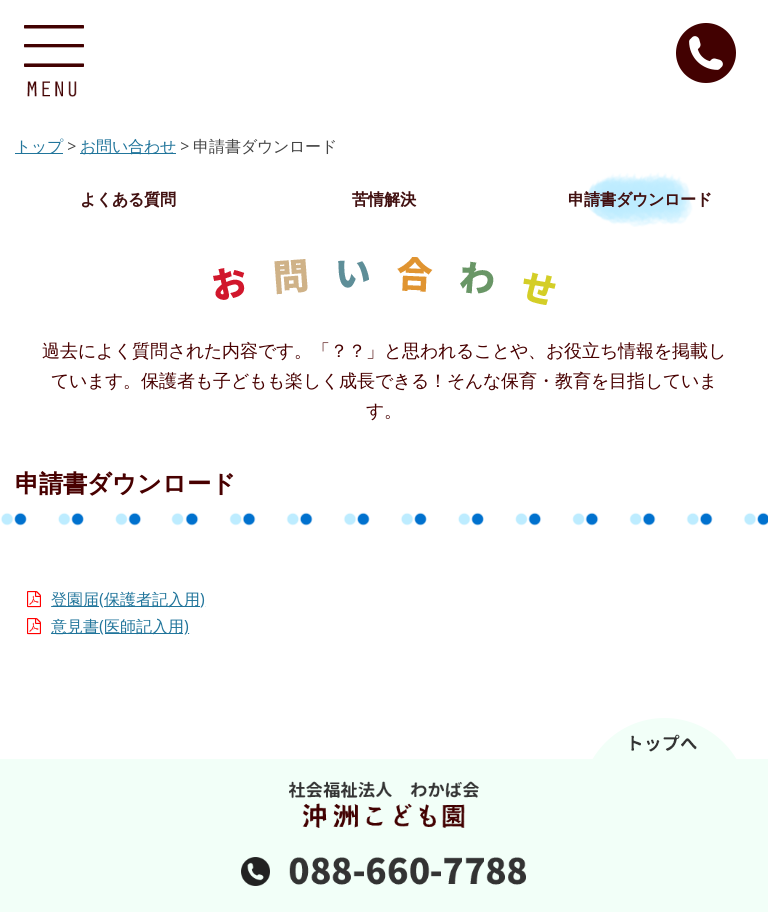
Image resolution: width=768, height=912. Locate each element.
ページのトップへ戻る (384, 738)
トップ (39, 146)
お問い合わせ (128, 146)
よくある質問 (128, 199)
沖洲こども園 (384, 60)
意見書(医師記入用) (120, 626)
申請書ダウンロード (640, 199)
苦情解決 (384, 199)
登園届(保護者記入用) (128, 599)
